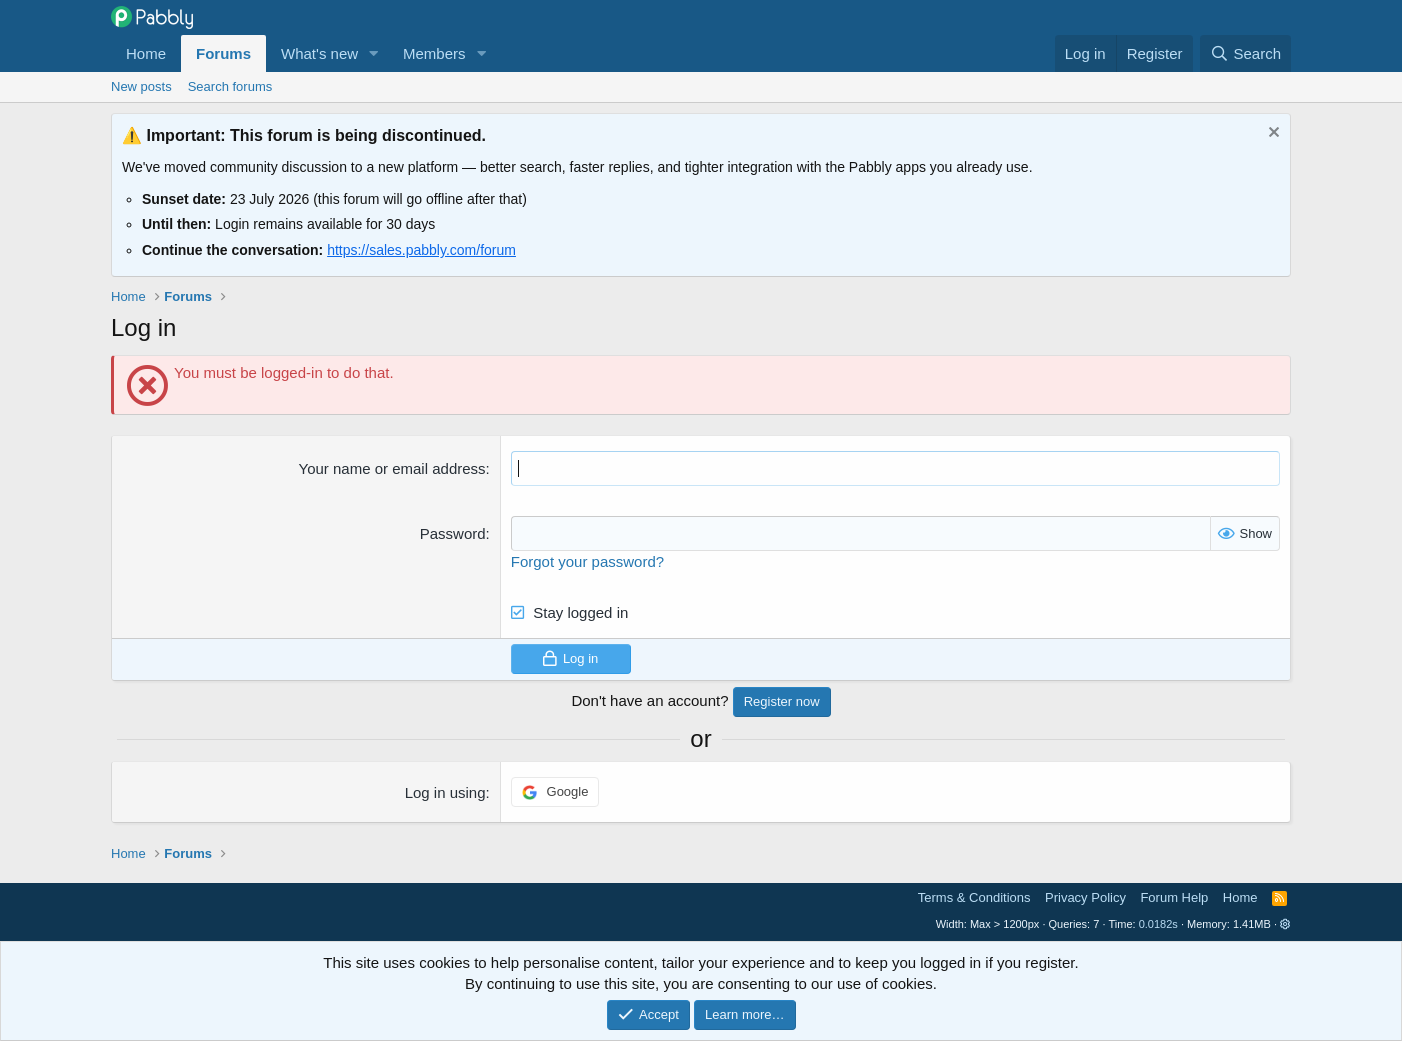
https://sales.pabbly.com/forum (421, 250)
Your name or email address (392, 468)
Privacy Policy (1085, 897)
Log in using (445, 792)
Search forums (230, 86)
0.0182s (1158, 924)
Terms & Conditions (974, 897)
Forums (223, 53)
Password (453, 533)
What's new (319, 53)
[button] (374, 53)
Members (434, 53)
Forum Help (1174, 897)
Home (146, 53)
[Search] (1245, 53)
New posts (141, 86)
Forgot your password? (587, 561)
